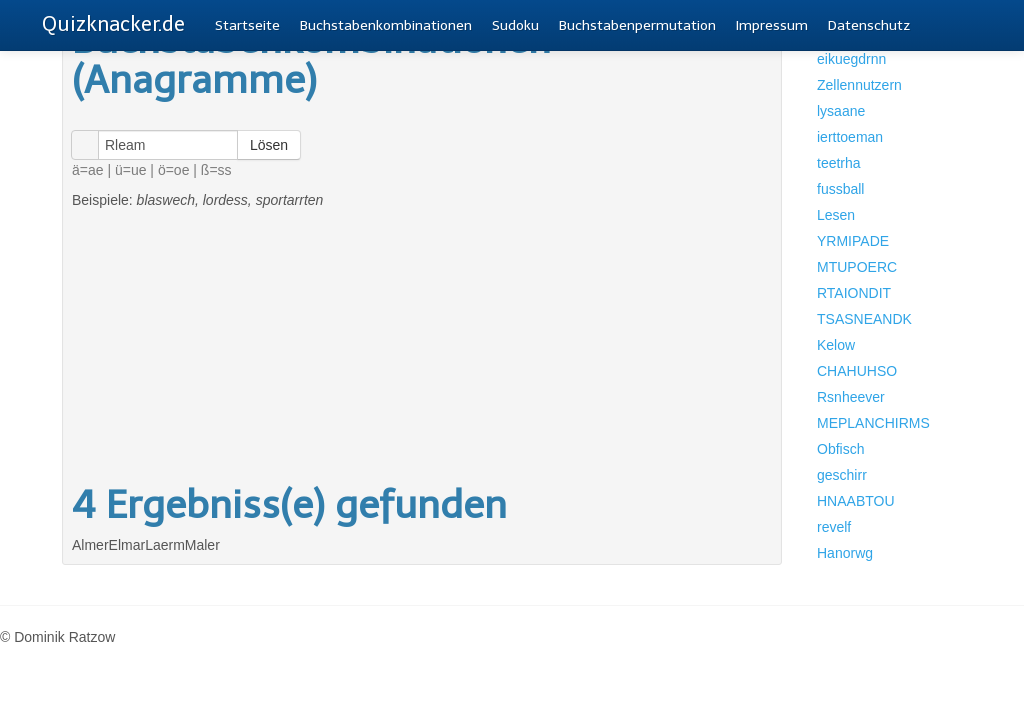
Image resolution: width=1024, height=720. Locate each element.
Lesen (836, 215)
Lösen (269, 145)
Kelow (836, 345)
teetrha (839, 163)
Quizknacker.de (113, 24)
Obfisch (840, 449)
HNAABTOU (856, 501)
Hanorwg (845, 553)
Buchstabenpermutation (637, 25)
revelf (834, 527)
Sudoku (515, 25)
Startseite (247, 25)
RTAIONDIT (854, 293)
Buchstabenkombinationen (386, 25)
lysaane (841, 111)
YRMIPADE (853, 241)
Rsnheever (851, 397)
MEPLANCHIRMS (873, 423)
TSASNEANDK (864, 319)
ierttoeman (850, 137)
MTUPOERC (857, 267)
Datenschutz (869, 25)
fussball (840, 189)
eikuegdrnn (851, 59)
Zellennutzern (859, 85)
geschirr (842, 475)
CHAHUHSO (857, 371)
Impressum (772, 25)
